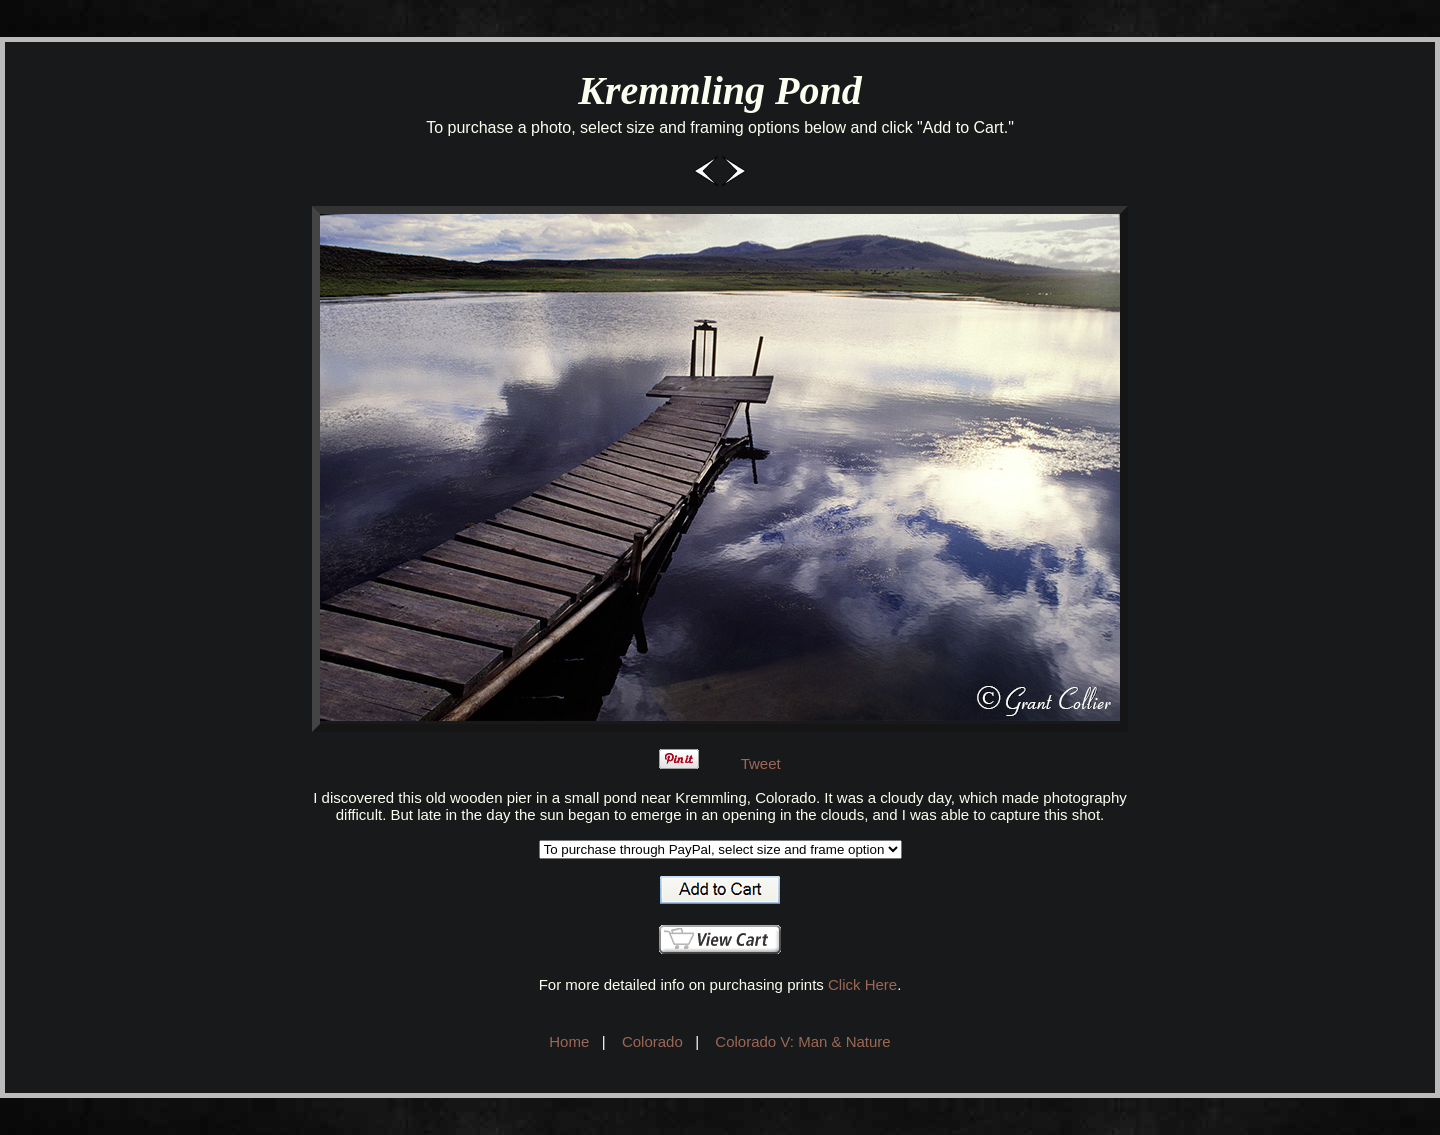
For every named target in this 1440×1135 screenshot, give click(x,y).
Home (569, 1041)
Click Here (862, 984)
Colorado (652, 1041)
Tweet (761, 763)
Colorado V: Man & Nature (802, 1041)
